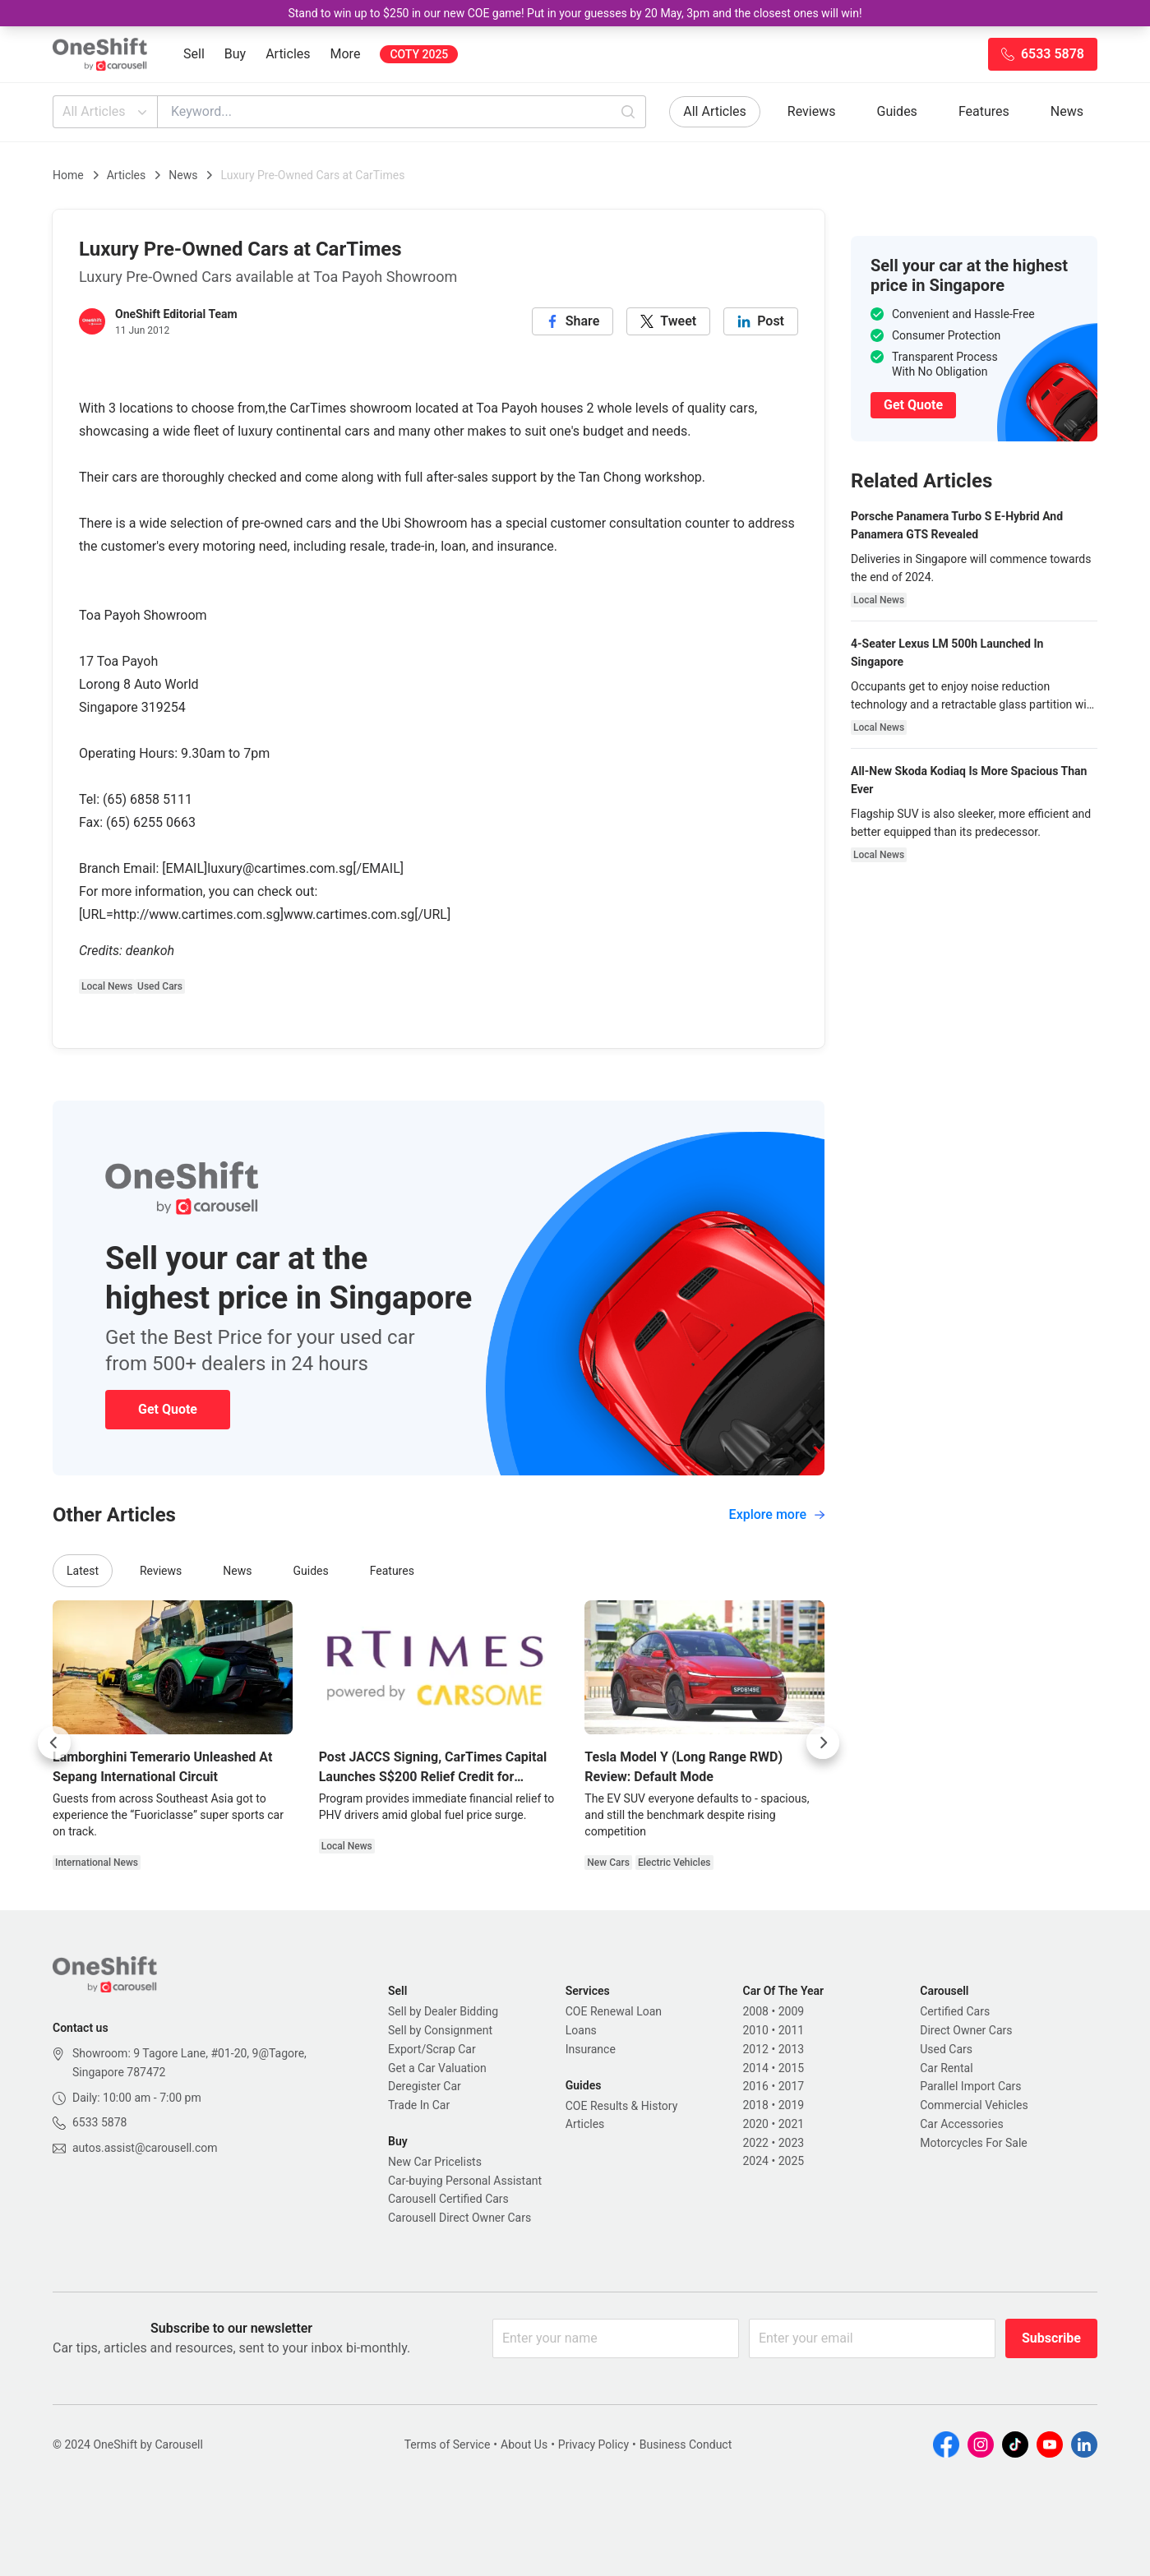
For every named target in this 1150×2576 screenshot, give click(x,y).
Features (983, 111)
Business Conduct (686, 2444)
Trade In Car (419, 2105)
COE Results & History (622, 2105)
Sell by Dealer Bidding (443, 2011)
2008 (756, 2011)
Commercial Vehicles (974, 2105)
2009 (791, 2011)
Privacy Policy (593, 2444)
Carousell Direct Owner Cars (459, 2217)
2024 (756, 2160)
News (1067, 111)
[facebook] (573, 321)
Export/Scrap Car (432, 2049)
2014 (756, 2068)
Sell (194, 54)
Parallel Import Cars (970, 2086)
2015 (791, 2068)
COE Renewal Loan (614, 2011)
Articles (288, 54)
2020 (756, 2124)
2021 (791, 2124)
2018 (756, 2105)
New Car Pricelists (435, 2161)
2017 (791, 2086)
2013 (791, 2049)
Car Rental (946, 2068)
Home (68, 175)
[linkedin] (760, 321)
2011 (791, 2030)
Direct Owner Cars (966, 2030)
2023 (791, 2142)
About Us (524, 2444)
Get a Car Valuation (437, 2068)
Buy (235, 54)
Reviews (811, 111)
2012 (756, 2049)
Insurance (591, 2049)
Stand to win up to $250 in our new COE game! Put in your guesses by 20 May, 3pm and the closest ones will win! (574, 13)
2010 (756, 2030)
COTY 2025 (419, 54)
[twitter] (668, 321)
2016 (756, 2086)
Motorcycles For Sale (974, 2142)
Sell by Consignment (440, 2030)
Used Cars (946, 2049)
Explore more (776, 1514)
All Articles (106, 112)
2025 (791, 2160)
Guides (897, 111)
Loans (581, 2030)
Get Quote (167, 1409)
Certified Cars (955, 2011)
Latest (83, 1570)
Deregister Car (424, 2086)
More (345, 54)
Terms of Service (447, 2444)
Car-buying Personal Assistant (465, 2180)
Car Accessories (961, 2124)
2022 (756, 2142)
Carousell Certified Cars (448, 2198)
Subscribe (1051, 2338)
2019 (791, 2105)
